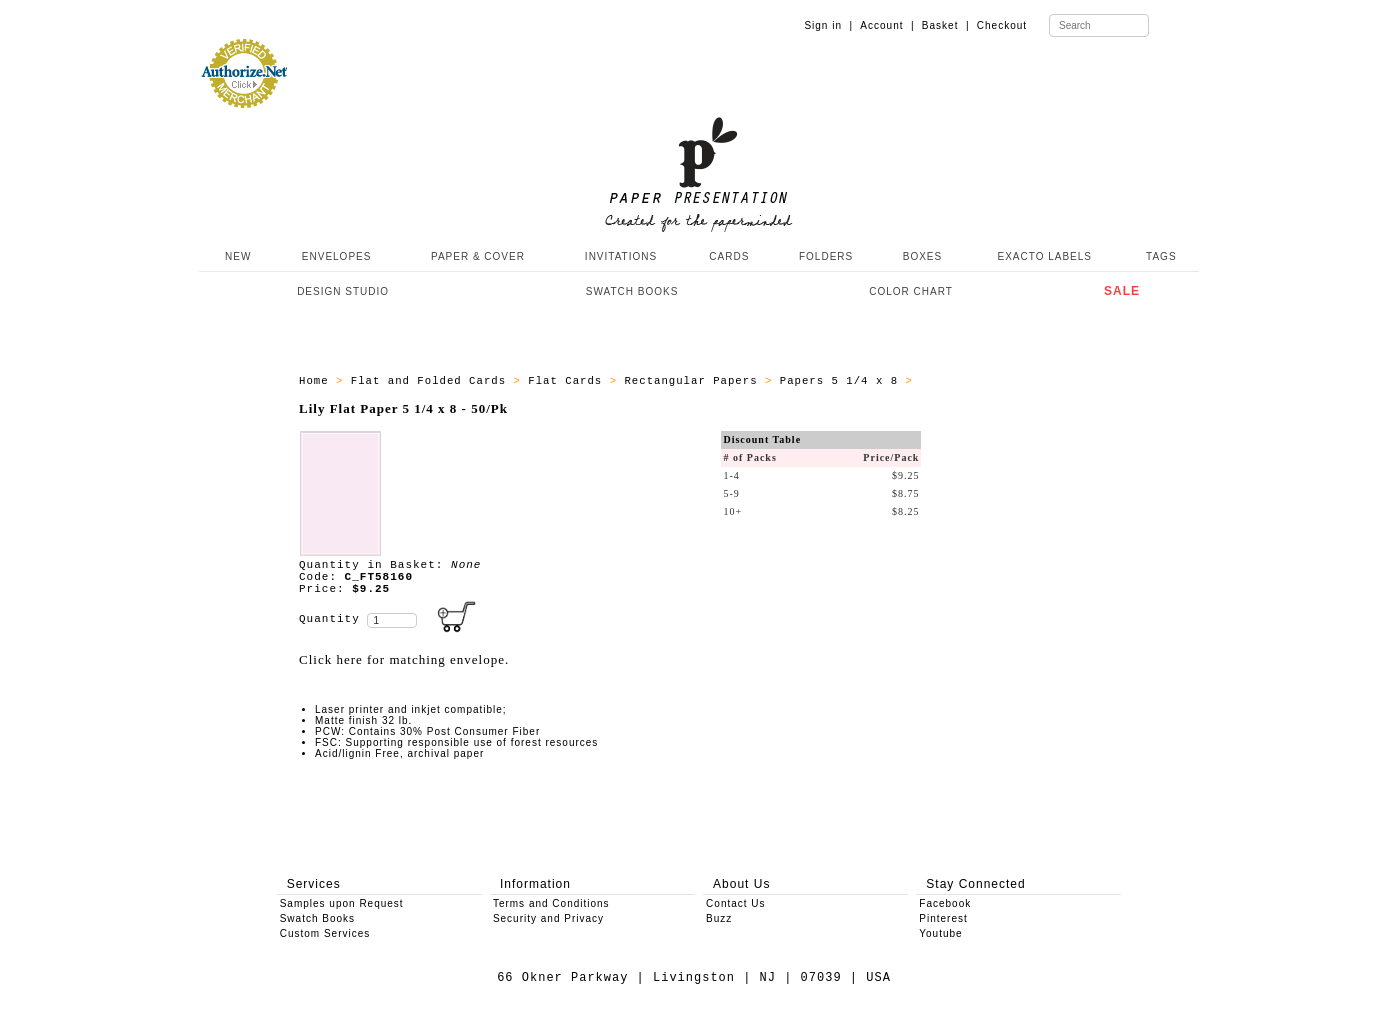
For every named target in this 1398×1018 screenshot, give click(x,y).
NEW (236, 256)
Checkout (1002, 25)
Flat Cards (568, 381)
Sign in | (828, 25)
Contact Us (735, 903)
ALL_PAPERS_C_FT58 (983, 381)
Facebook (945, 903)
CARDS (729, 256)
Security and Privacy (548, 918)
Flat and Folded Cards (432, 381)
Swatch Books (317, 918)
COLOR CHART (911, 291)
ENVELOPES (337, 256)
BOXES (922, 256)
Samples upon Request (342, 903)
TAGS (1161, 256)
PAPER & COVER (478, 256)
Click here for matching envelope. (404, 659)
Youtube (940, 933)
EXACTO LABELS (1045, 256)
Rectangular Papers (694, 381)
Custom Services (325, 933)
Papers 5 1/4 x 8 (843, 381)
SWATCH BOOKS (632, 291)
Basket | (946, 25)
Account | (887, 25)
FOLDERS (826, 256)
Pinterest (943, 918)
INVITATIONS (621, 256)
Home (317, 381)
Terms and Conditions (551, 903)
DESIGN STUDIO (343, 291)
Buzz (719, 918)
